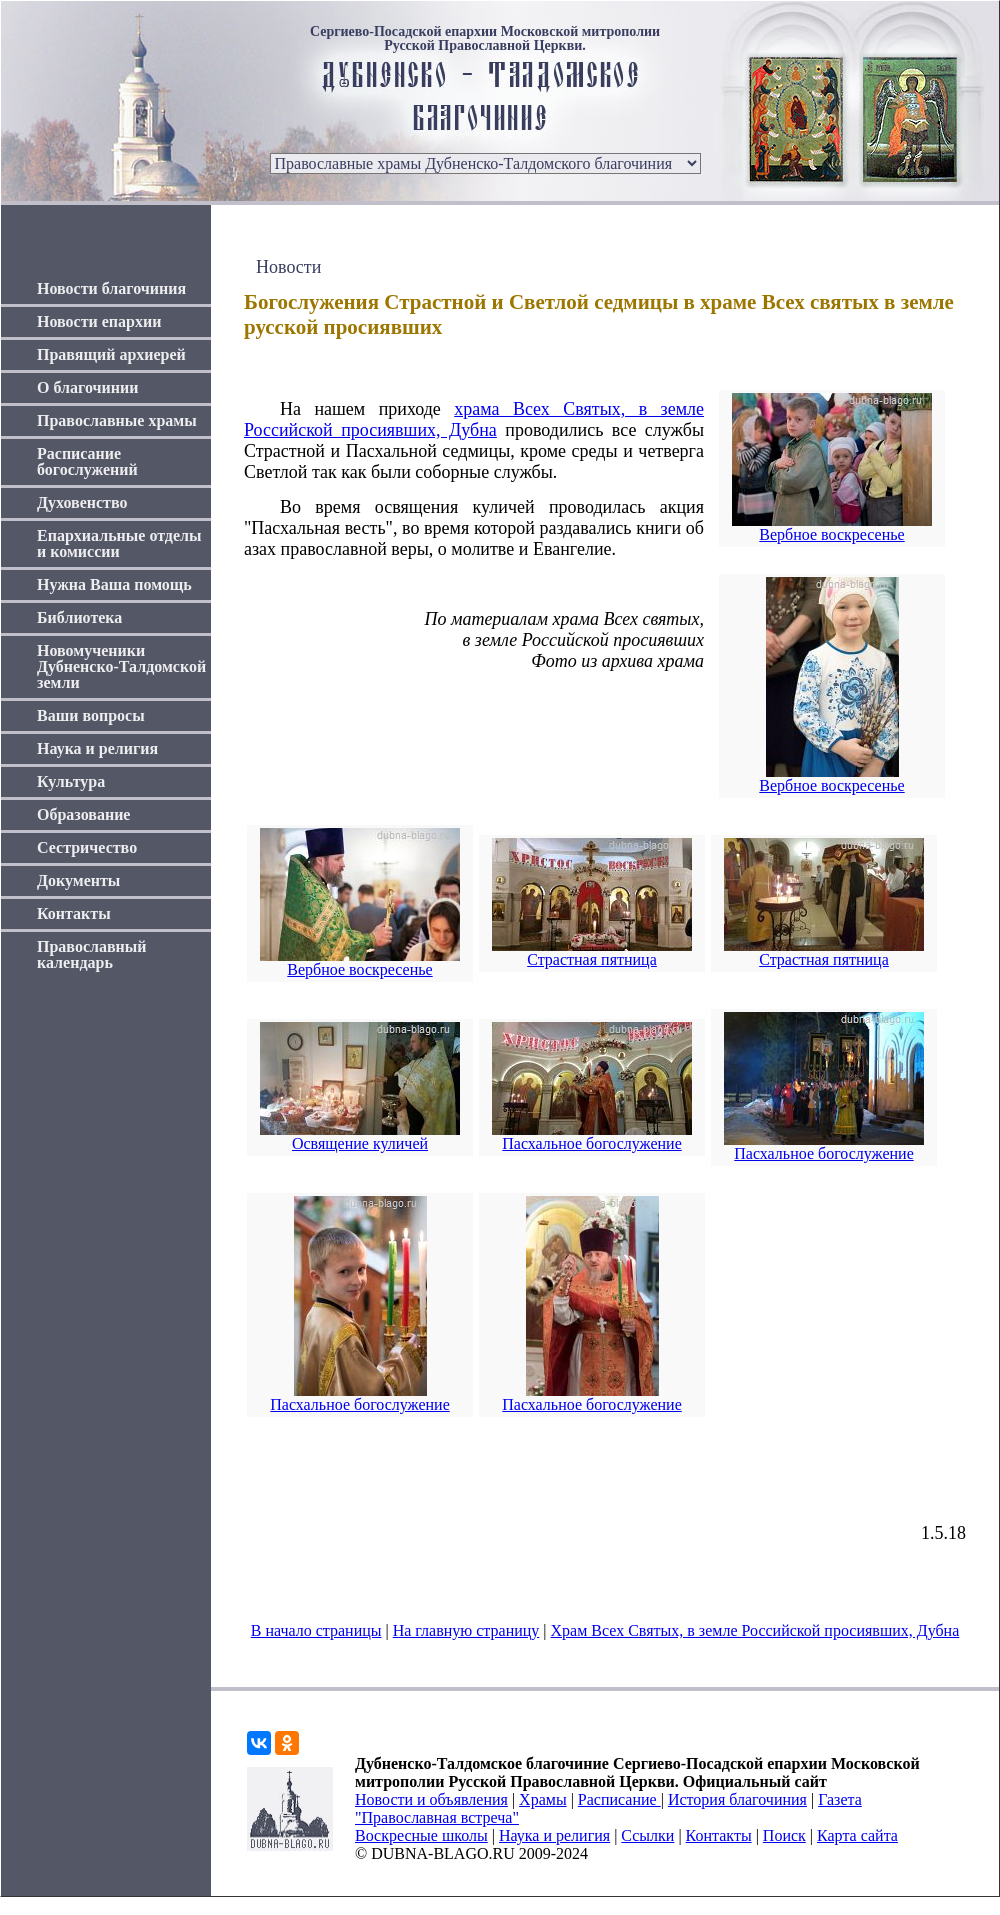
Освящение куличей (360, 1143)
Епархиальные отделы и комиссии (119, 543)
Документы (78, 880)
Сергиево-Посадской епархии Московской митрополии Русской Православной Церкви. (485, 39)
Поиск (784, 1835)
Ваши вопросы (91, 715)
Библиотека (79, 617)
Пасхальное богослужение (591, 1143)
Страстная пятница (592, 959)
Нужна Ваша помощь (114, 584)
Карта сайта (857, 1835)
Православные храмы (117, 420)
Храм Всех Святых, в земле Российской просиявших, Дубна (755, 1630)
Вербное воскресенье (831, 534)
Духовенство (82, 502)
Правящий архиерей (111, 354)
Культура (71, 781)
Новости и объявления (431, 1799)
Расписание (619, 1799)
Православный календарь (92, 954)
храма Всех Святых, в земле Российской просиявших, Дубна (474, 419)
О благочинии (87, 387)
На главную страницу (466, 1630)
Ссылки (647, 1835)
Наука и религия (97, 748)
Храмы (543, 1799)
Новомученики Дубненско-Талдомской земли (121, 666)
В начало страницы (316, 1630)
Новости (288, 267)
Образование (83, 814)
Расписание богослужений (87, 461)
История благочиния (737, 1799)
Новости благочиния (111, 288)
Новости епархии (99, 321)
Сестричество (87, 847)
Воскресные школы (421, 1835)
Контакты (74, 913)
